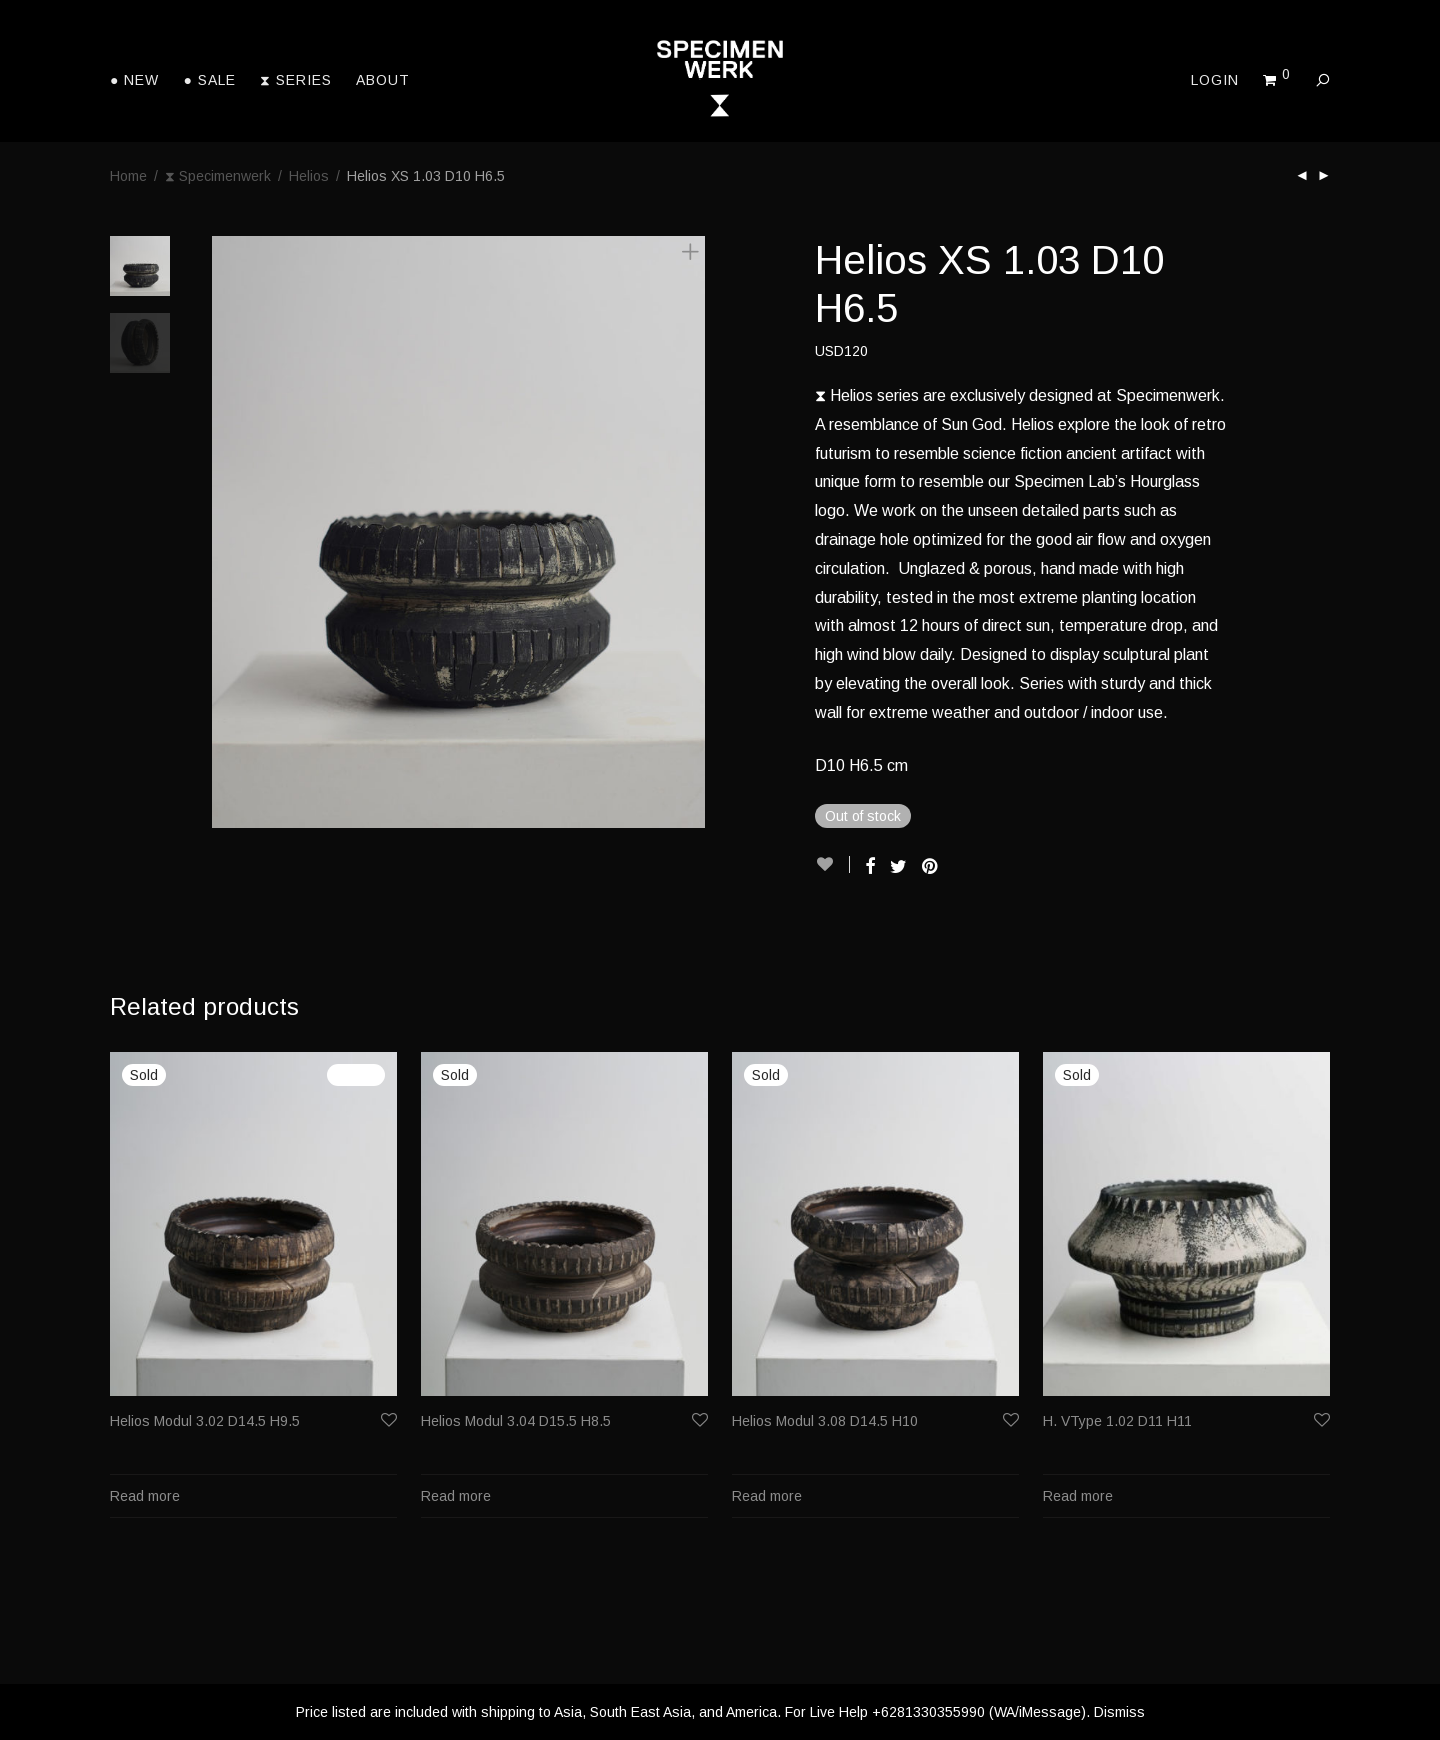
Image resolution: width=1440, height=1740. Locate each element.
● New (134, 80)
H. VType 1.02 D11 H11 (1117, 1421)
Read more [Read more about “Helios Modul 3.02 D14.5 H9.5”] (145, 1496)
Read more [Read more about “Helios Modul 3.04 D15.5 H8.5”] (456, 1496)
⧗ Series (296, 80)
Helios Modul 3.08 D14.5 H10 (825, 1421)
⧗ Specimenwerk (218, 176)
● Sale (209, 80)
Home (128, 176)
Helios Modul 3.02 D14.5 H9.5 (205, 1421)
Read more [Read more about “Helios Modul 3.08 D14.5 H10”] (767, 1496)
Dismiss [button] (1119, 1712)
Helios (309, 176)
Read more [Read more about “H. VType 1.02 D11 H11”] (1078, 1496)
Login (1215, 80)
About (383, 80)
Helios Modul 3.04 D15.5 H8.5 (516, 1421)
